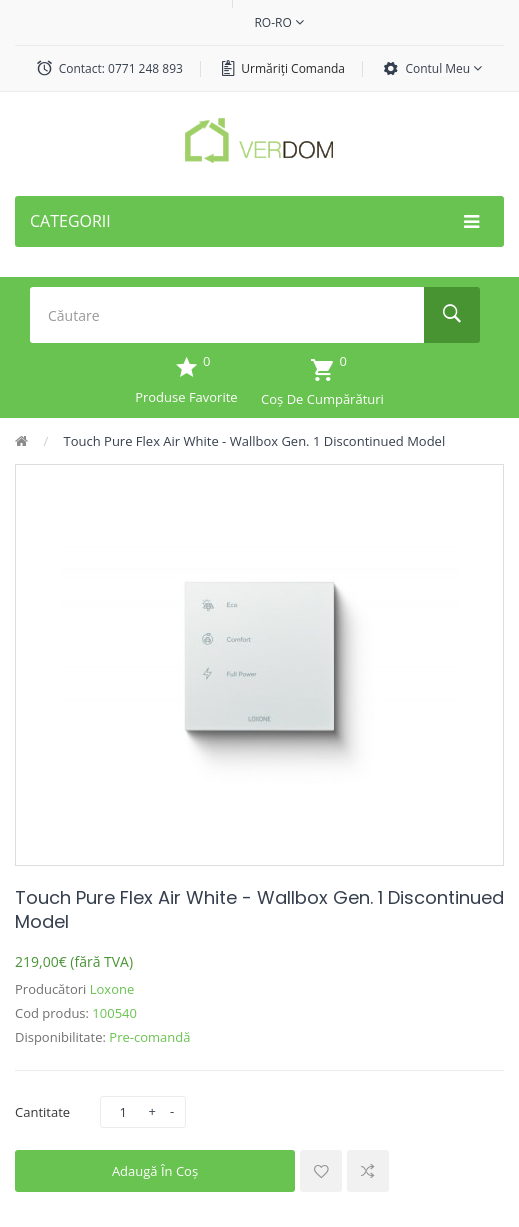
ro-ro (278, 22)
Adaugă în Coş (155, 1171)
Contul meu (443, 68)
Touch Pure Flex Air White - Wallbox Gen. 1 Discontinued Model (255, 441)
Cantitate (42, 1112)
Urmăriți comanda (293, 68)
